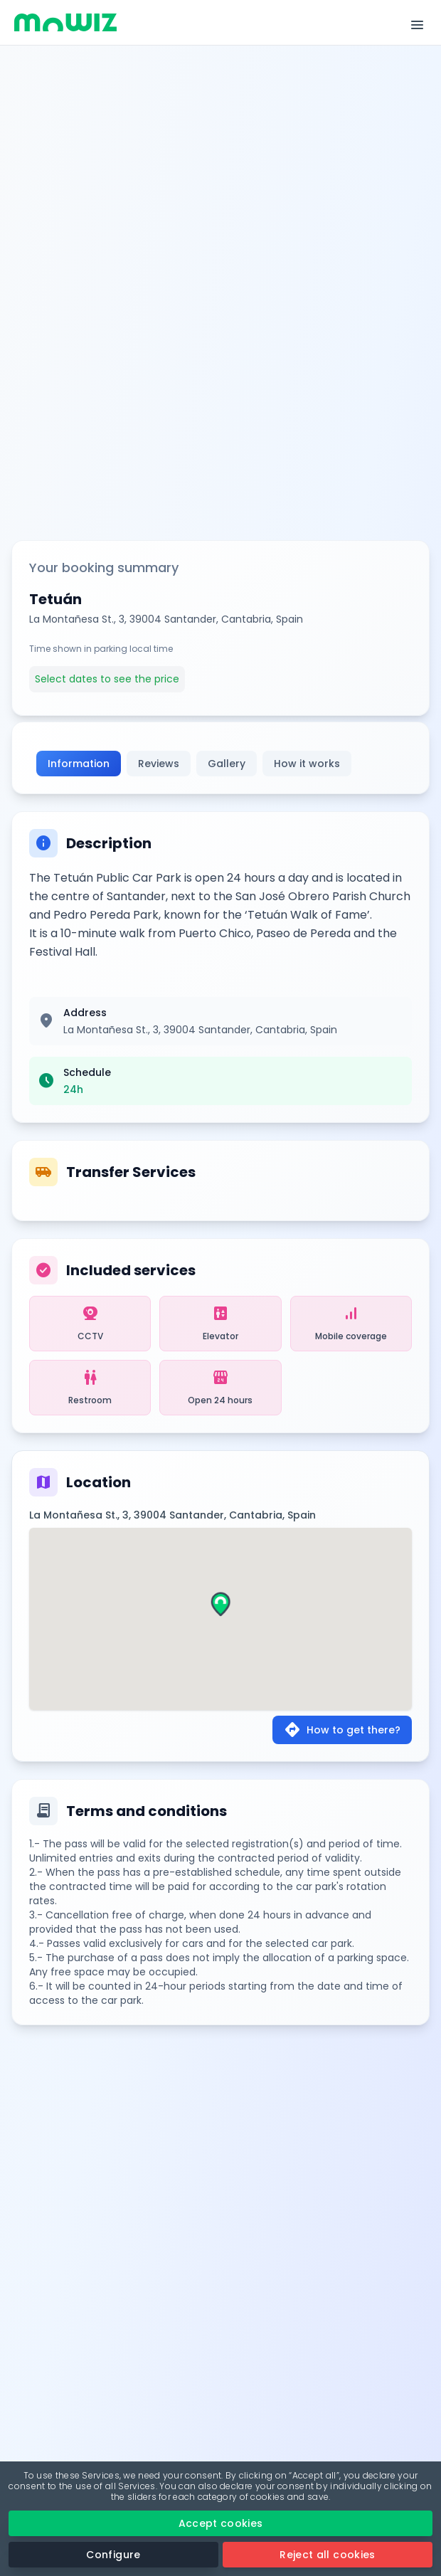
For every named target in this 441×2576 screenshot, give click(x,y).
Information (79, 763)
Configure (113, 2555)
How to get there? (342, 1730)
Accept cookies (221, 2523)
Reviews (158, 763)
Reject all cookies (327, 2555)
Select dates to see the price (107, 679)
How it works (307, 763)
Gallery (226, 763)
